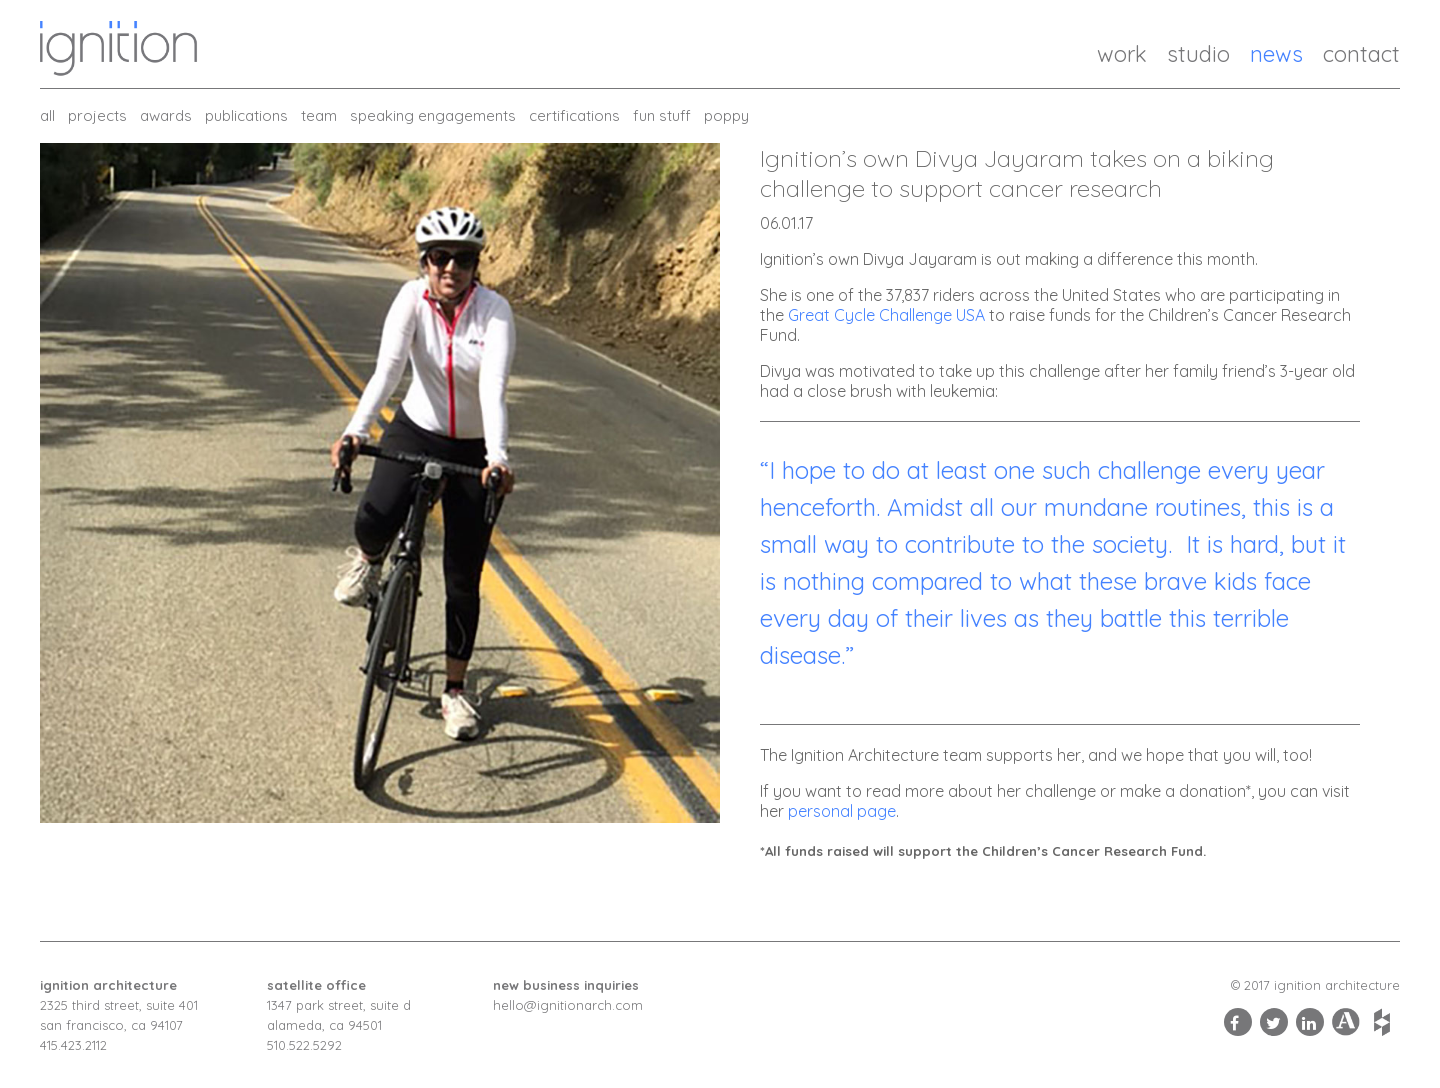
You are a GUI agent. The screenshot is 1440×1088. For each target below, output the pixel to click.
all (47, 115)
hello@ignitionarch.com (568, 1005)
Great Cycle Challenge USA (886, 315)
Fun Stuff (662, 115)
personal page (842, 811)
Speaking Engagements (433, 115)
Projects (97, 115)
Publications (246, 115)
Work (1122, 54)
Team (319, 115)
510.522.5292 (304, 1045)
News (1276, 54)
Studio (1198, 54)
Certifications (574, 115)
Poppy (726, 115)
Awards (166, 115)
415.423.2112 (73, 1045)
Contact (1361, 54)
